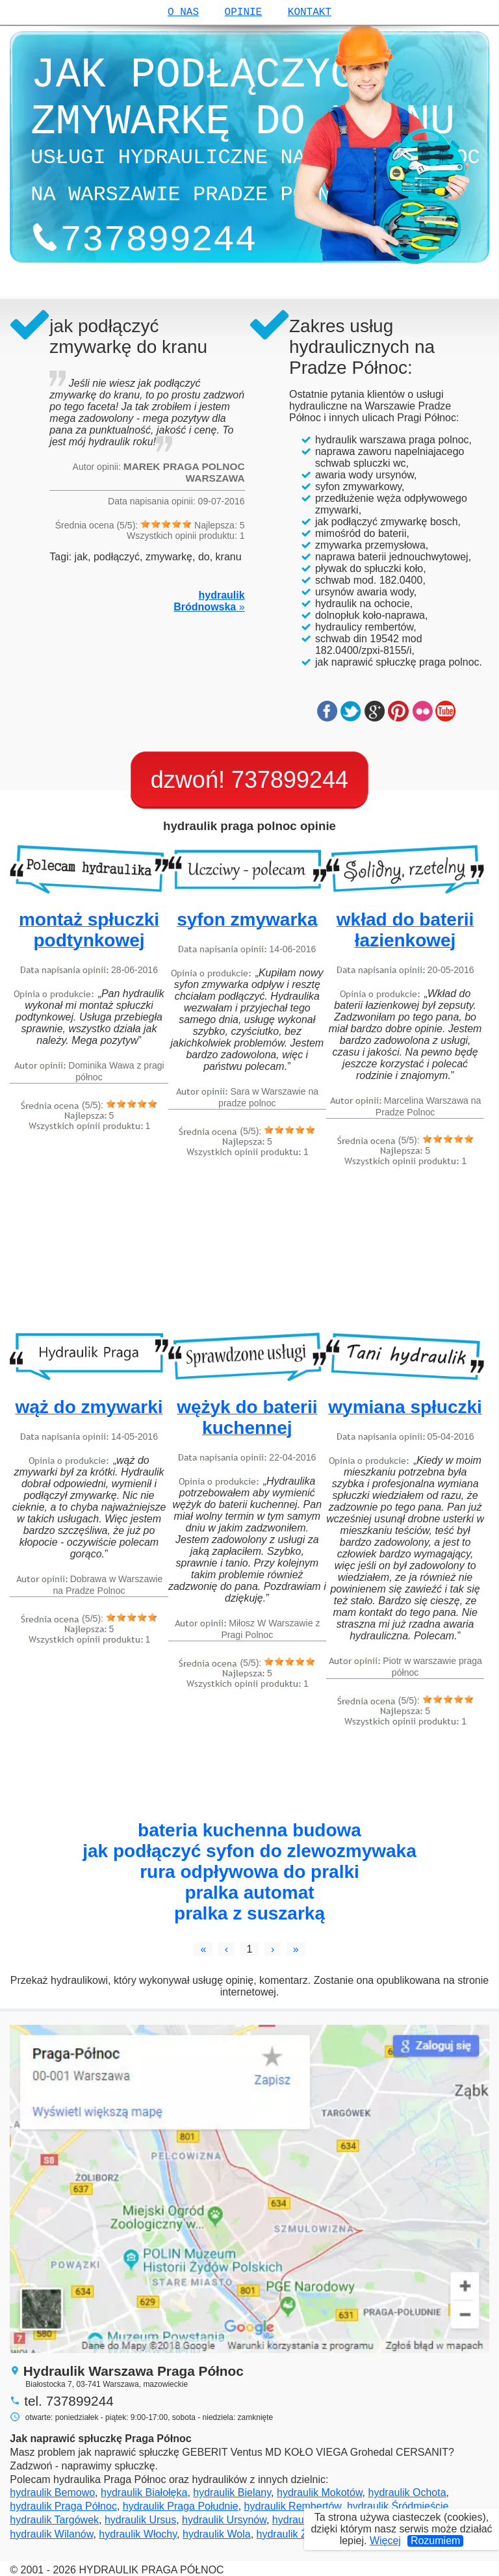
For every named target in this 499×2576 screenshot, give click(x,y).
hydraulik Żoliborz (297, 2534)
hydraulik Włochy (138, 2534)
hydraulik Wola (217, 2534)
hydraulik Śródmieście (398, 2506)
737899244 (289, 779)
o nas (183, 12)
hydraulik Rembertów (292, 2506)
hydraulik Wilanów (51, 2534)
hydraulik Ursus (140, 2519)
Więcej (385, 2540)
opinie (243, 12)
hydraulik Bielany (232, 2492)
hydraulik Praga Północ (63, 2506)
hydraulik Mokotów (320, 2492)
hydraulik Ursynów (224, 2519)
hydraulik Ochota (407, 2492)
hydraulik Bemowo (52, 2492)
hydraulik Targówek (54, 2519)
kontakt (309, 12)
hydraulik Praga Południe (180, 2506)
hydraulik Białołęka (144, 2492)
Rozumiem (435, 2540)
